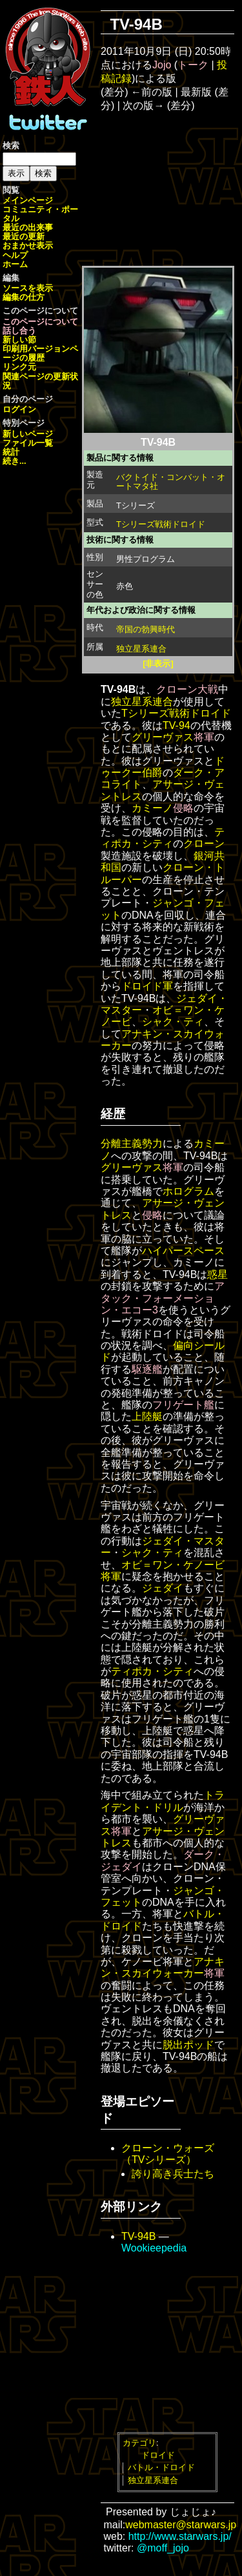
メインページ (28, 200)
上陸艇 (147, 1416)
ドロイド (158, 2455)
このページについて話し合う (40, 326)
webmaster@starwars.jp (180, 2524)
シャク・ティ (173, 1021)
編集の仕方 (24, 297)
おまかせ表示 (28, 245)
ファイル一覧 (28, 443)
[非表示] (158, 663)
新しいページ (28, 434)
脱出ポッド (188, 2044)
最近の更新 (24, 236)
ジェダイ (162, 1588)
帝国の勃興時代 (145, 629)
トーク (192, 64)
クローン (204, 843)
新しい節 (19, 339)
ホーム (15, 264)
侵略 (183, 808)
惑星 (217, 1274)
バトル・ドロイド (161, 2467)
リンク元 (19, 367)
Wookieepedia (154, 2247)
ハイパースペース (183, 1250)
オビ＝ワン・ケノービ (173, 1564)
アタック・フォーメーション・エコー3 (163, 1298)
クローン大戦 (187, 689)
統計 (11, 452)
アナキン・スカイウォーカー (163, 1967)
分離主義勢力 (132, 1143)
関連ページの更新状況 (40, 381)
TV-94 (176, 725)
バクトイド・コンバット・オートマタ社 (170, 482)
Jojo (161, 64)
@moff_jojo (163, 2547)
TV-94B (138, 2236)
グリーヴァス (163, 737)
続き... (14, 461)
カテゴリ (139, 2443)
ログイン (19, 409)
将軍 (204, 737)
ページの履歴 (40, 353)
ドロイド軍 (147, 986)
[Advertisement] (176, 187)
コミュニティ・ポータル (40, 214)
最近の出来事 (28, 227)
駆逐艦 (147, 1369)
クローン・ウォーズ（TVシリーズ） (167, 2153)
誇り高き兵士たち (173, 2173)
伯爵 (152, 772)
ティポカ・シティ (163, 837)
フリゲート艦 (183, 1404)
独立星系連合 (141, 649)
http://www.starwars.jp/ (180, 2536)
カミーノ (152, 808)
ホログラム (188, 1191)
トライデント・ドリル (163, 1801)
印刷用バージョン (36, 349)
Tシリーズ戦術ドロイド (160, 524)
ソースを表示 (28, 288)
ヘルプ (15, 255)
